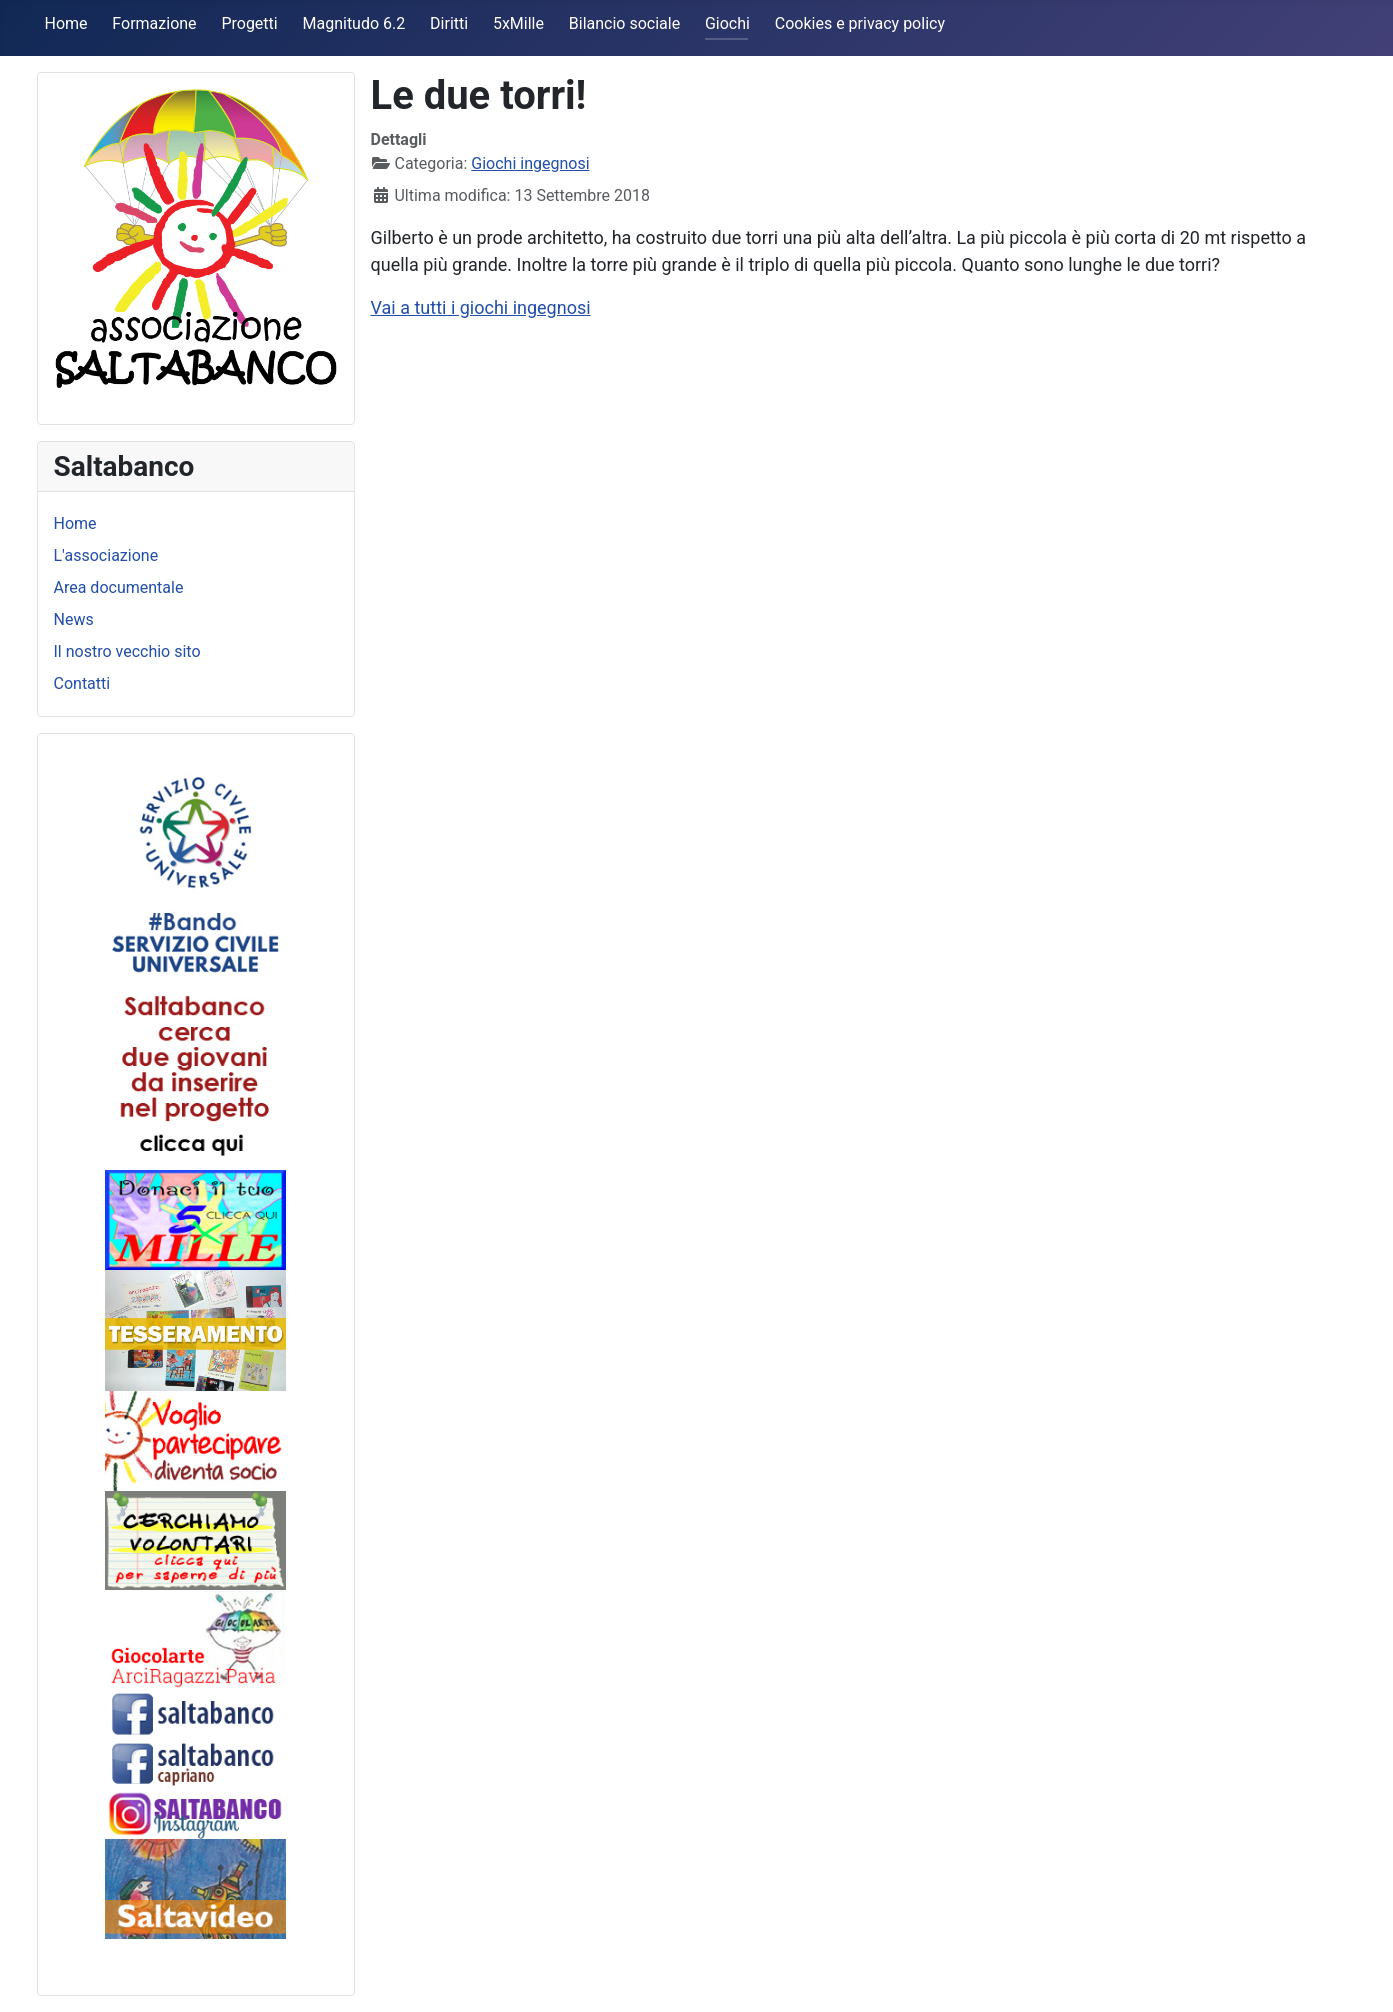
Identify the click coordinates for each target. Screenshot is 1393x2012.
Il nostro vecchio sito (127, 651)
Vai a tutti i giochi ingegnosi (481, 307)
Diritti (449, 23)
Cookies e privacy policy (860, 23)
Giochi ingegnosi (530, 163)
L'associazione (106, 555)
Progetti (249, 23)
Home (66, 23)
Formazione (154, 23)
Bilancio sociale (624, 23)
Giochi (727, 23)
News (74, 619)
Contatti (82, 683)
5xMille (518, 23)
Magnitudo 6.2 (354, 23)
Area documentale (119, 587)
